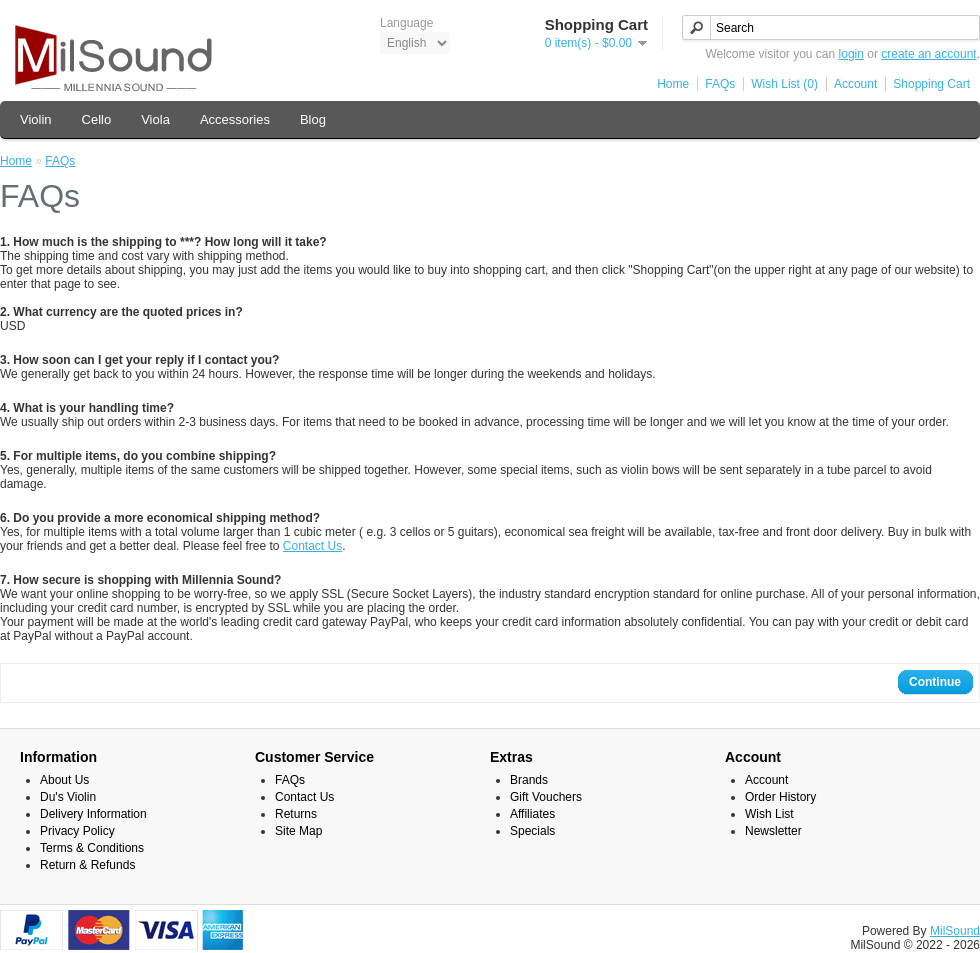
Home (673, 84)
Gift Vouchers (546, 797)
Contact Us (312, 546)
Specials (532, 831)
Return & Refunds (87, 865)
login (851, 54)
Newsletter (773, 831)
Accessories (235, 119)
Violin (36, 119)
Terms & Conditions (92, 848)
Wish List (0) (784, 84)
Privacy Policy (77, 831)
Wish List (769, 814)
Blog (313, 119)
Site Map (298, 831)
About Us (64, 780)
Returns (296, 814)
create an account (928, 54)
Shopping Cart (931, 84)
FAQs (720, 84)
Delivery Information (93, 814)
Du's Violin (68, 797)
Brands (529, 780)
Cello (97, 119)
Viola (155, 119)
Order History (780, 797)
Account (855, 84)
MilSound (955, 931)
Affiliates (532, 814)
